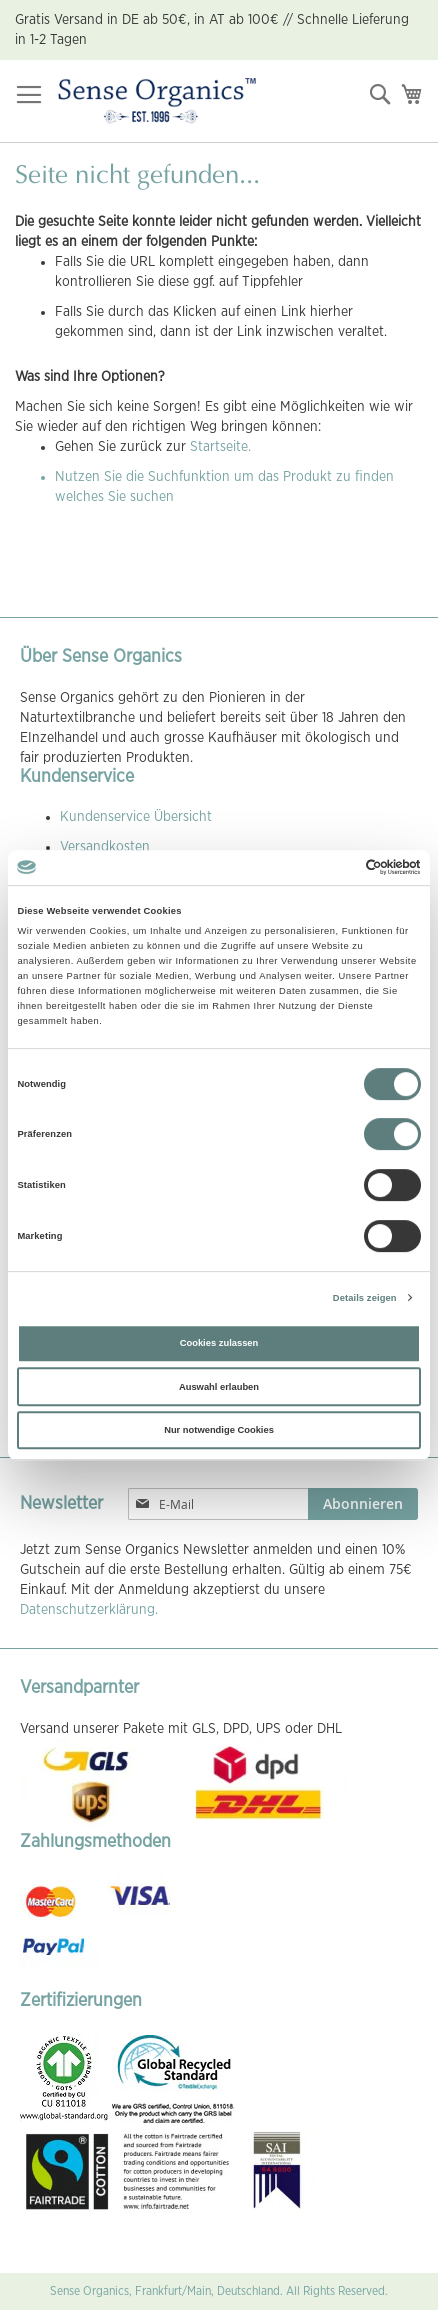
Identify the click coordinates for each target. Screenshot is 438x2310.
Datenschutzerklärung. (89, 1610)
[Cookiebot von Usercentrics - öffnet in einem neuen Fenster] (333, 868)
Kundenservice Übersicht (136, 817)
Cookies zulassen (219, 1343)
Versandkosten (105, 847)
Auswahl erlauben (219, 1387)
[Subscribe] (363, 1504)
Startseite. (220, 447)
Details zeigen (365, 1298)
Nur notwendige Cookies (219, 1430)
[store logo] (157, 101)
